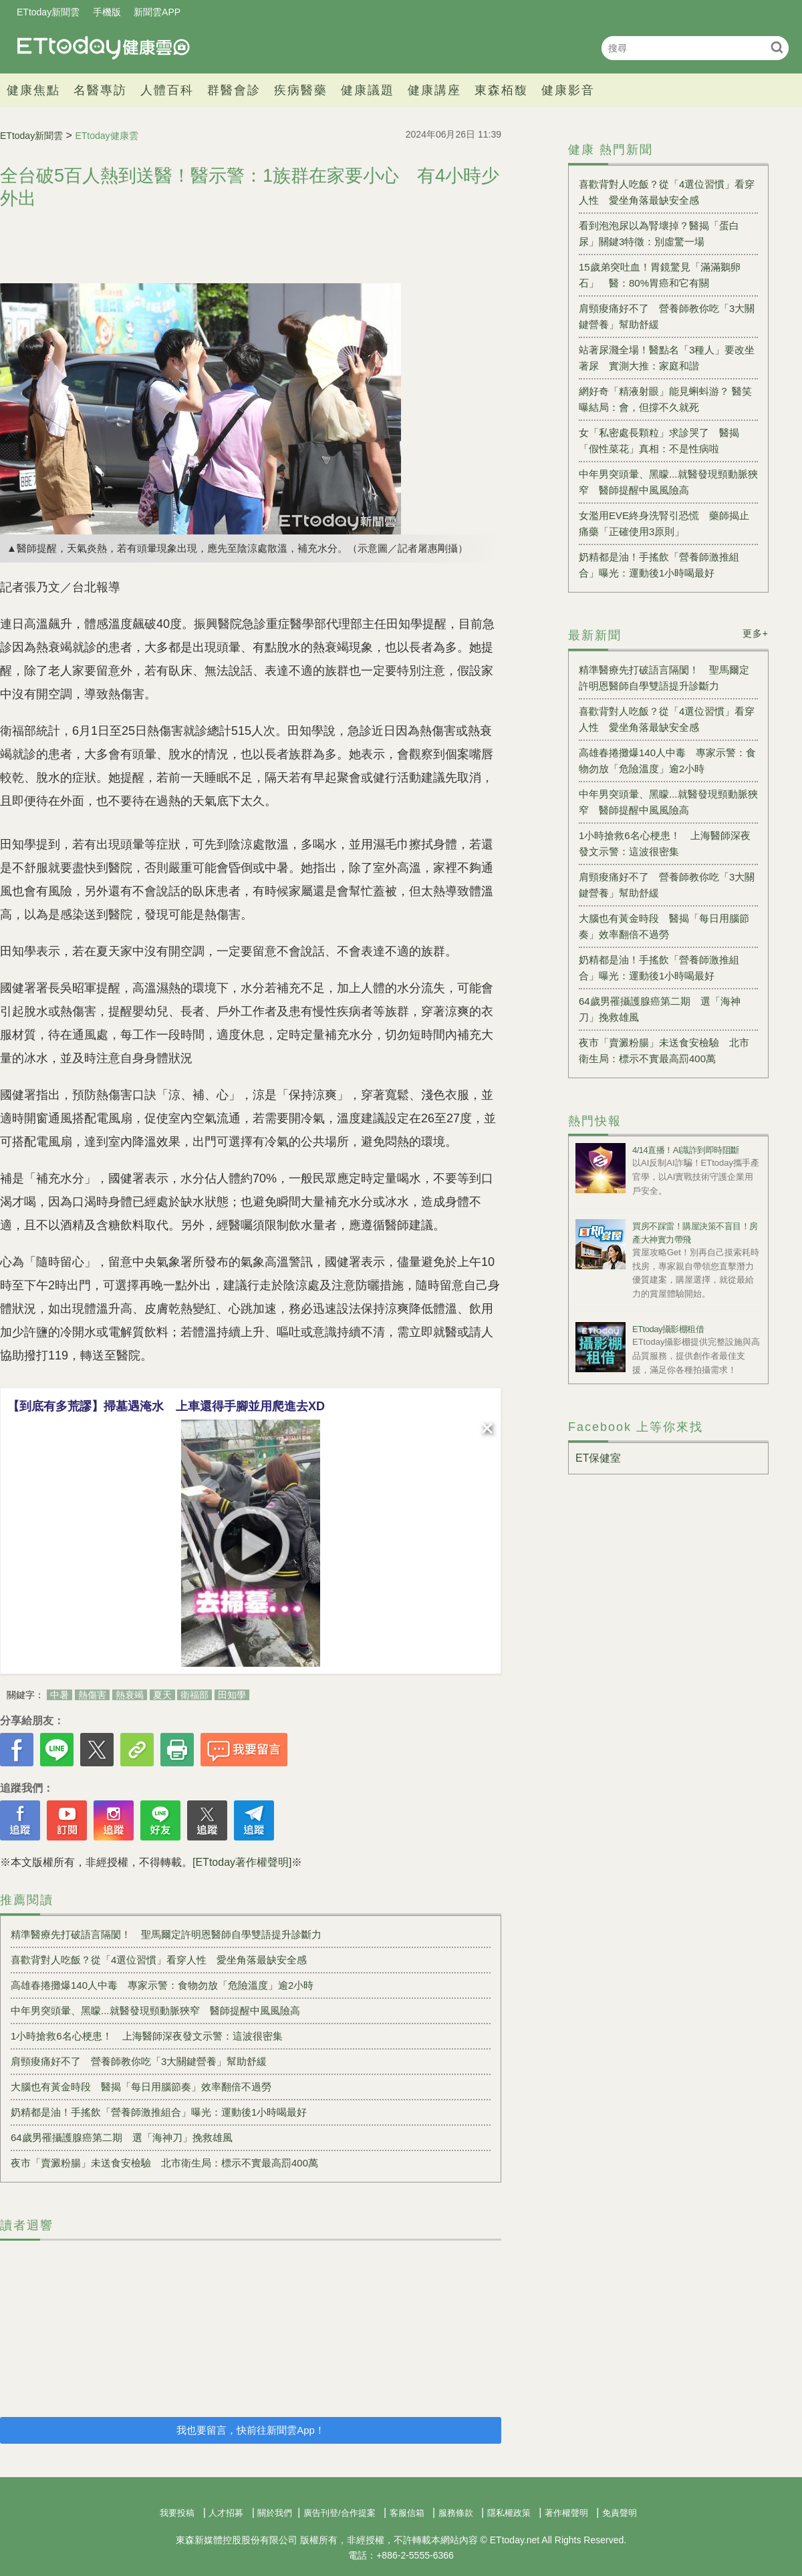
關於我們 (274, 2513)
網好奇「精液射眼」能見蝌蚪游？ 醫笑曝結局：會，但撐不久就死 (665, 399)
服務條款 (455, 2513)
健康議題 (367, 90)
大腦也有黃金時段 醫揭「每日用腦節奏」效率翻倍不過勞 (141, 2086)
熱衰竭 (130, 1694)
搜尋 (777, 47)
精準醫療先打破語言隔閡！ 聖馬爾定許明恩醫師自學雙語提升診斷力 (166, 1934)
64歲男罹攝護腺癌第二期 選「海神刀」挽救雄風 (122, 2137)
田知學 (232, 1694)
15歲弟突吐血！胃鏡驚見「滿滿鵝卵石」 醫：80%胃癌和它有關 (660, 275)
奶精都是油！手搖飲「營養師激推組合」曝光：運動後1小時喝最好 (159, 2112)
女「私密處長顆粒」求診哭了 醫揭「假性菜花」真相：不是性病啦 (659, 440)
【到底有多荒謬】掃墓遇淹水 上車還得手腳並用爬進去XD (166, 1406)
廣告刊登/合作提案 (339, 2513)
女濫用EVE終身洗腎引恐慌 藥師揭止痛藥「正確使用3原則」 (664, 523)
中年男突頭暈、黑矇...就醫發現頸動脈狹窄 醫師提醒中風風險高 (155, 2010)
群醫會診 (234, 90)
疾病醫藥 (300, 90)
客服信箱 (407, 2513)
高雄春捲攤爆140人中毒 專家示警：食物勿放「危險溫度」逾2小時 (162, 1985)
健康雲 (103, 47)
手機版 (107, 12)
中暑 (59, 1694)
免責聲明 (619, 2513)
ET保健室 (598, 1458)
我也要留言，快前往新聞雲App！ (250, 2430)
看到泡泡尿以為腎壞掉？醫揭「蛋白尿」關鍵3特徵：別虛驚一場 (659, 233)
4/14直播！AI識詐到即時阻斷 (685, 1150)
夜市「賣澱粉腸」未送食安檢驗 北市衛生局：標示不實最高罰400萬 (164, 2162)
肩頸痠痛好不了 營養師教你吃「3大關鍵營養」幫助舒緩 (139, 2061)
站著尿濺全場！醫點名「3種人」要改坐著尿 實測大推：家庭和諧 (667, 357)
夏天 (162, 1694)
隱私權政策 (509, 2513)
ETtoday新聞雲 (48, 12)
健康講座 (434, 90)
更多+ (756, 633)
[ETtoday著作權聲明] (241, 1862)
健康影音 (568, 90)
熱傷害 (92, 1694)
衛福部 (194, 1694)
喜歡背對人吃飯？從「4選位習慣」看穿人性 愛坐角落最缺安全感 (159, 1959)
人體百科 (167, 90)
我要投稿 (177, 2513)
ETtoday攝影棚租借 (668, 1329)
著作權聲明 (566, 2513)
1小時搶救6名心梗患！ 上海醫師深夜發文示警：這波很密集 (147, 2036)
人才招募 (226, 2513)
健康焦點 (33, 90)
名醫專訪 (100, 90)
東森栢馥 (501, 90)
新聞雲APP (157, 12)
